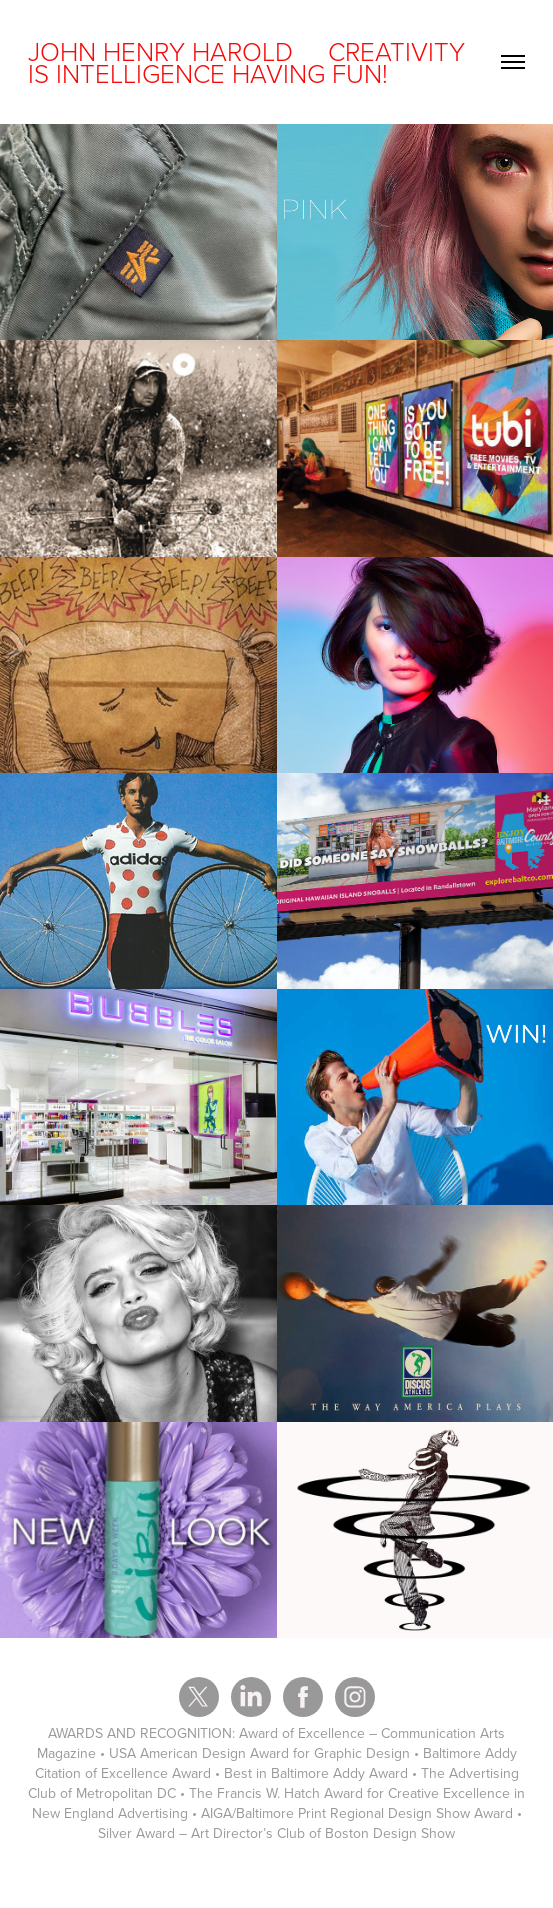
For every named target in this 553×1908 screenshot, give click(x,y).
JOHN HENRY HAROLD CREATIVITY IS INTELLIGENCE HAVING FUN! (250, 62)
